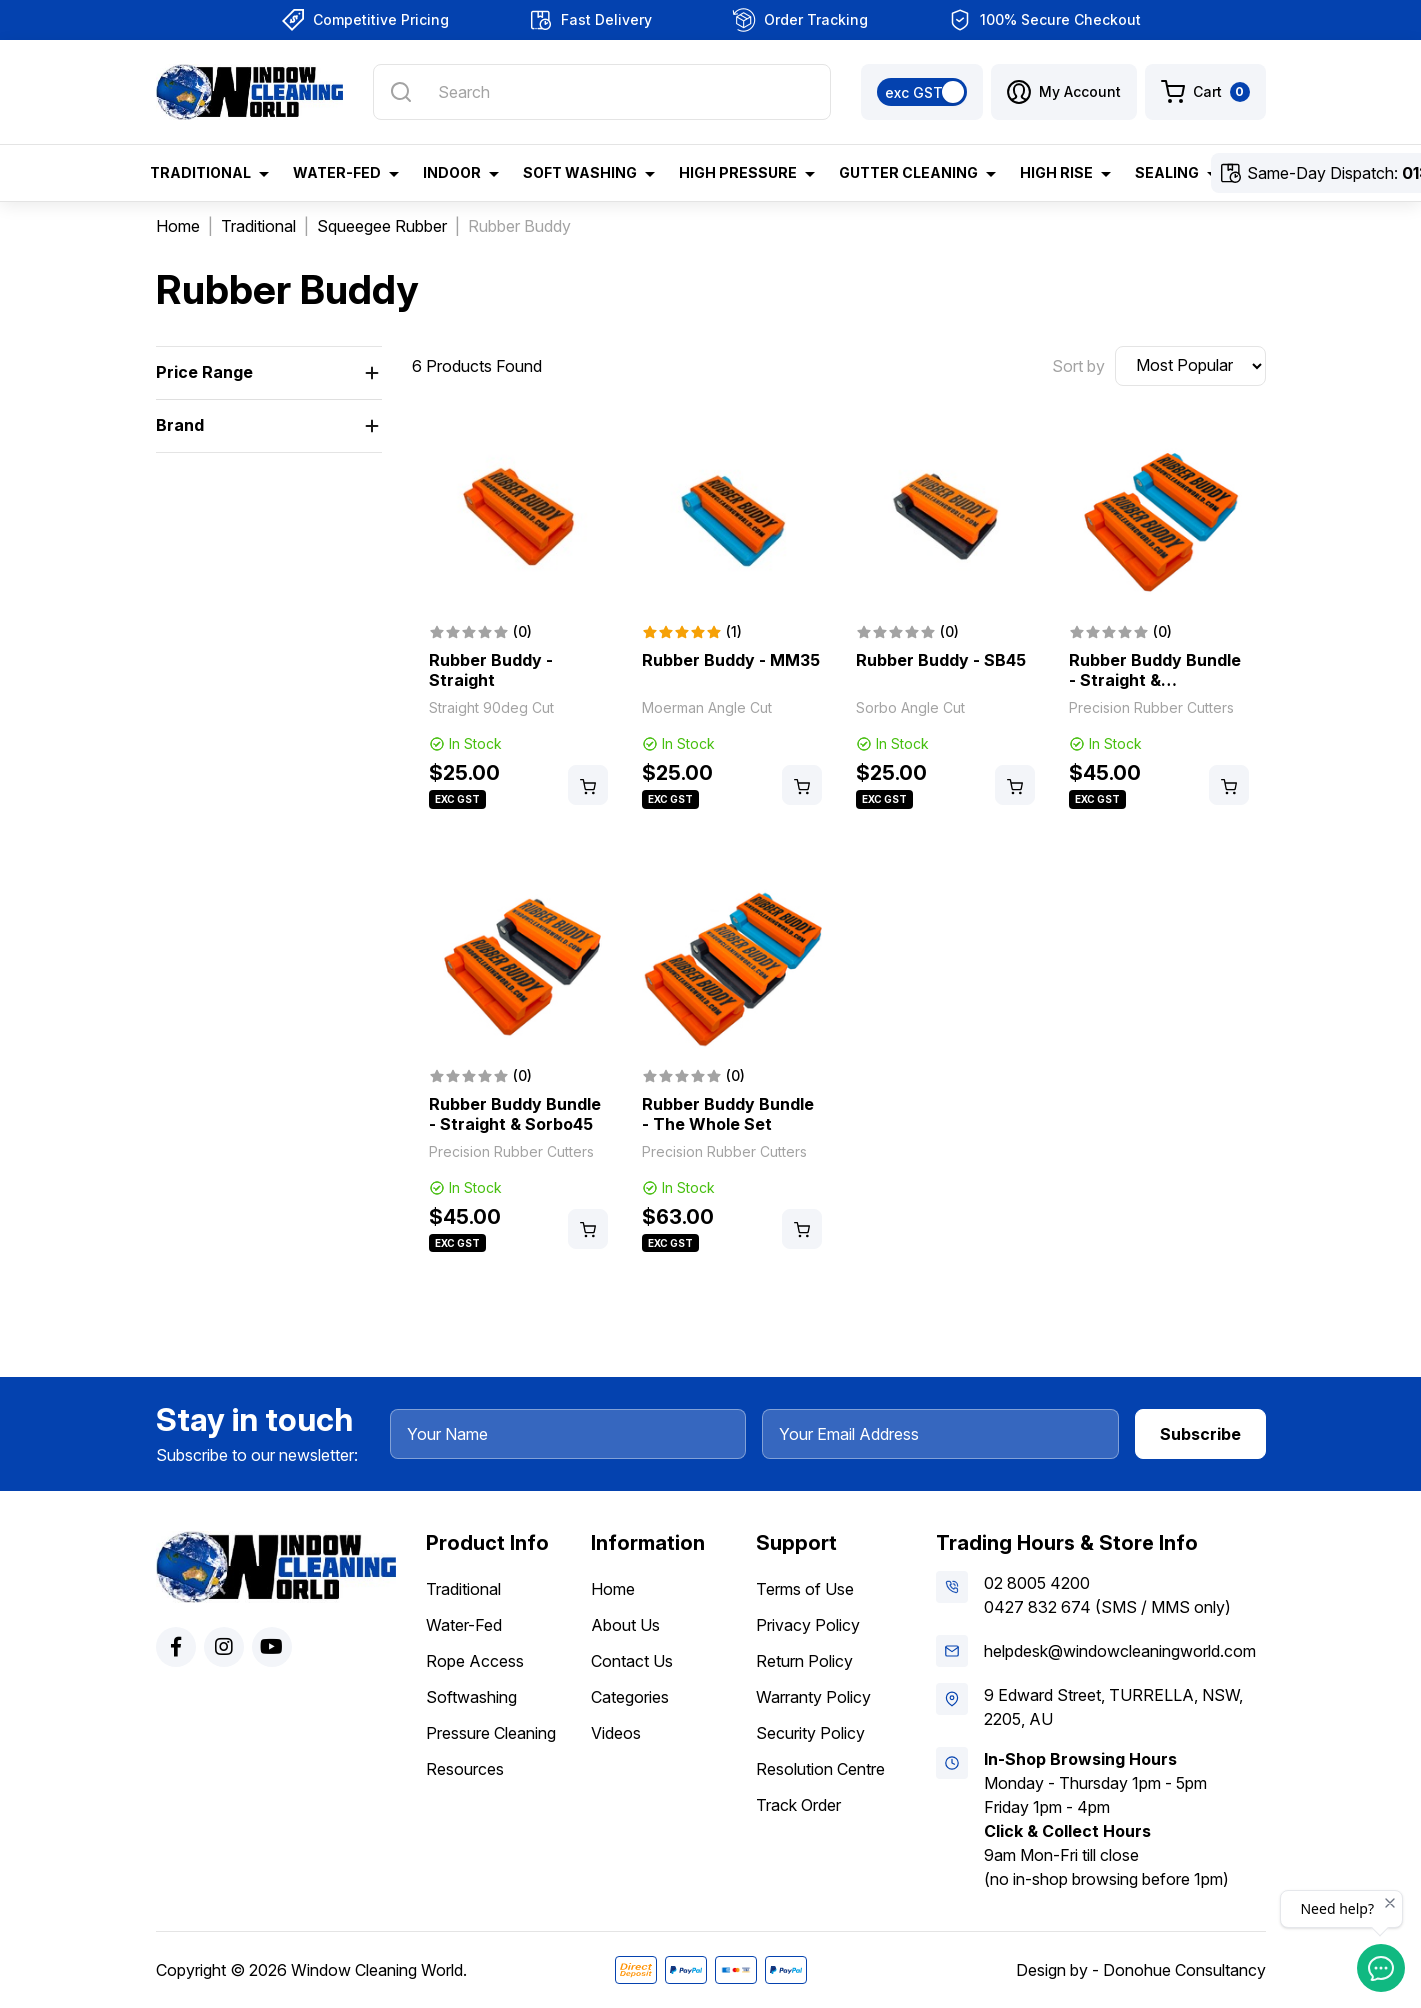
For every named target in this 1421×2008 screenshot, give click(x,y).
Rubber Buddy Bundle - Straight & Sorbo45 (515, 1114)
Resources (465, 1769)
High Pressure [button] (738, 172)
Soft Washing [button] (580, 172)
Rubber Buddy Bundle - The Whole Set (728, 1114)
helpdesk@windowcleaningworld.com (1120, 1651)
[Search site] (401, 92)
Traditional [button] (200, 172)
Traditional (463, 1589)
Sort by (1078, 366)
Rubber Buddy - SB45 (941, 660)
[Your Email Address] (940, 1434)
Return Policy (804, 1661)
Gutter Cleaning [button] (908, 172)
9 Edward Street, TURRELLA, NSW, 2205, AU (1113, 1707)
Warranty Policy (813, 1697)
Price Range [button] (204, 372)
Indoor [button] (452, 172)
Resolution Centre (820, 1769)
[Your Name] (568, 1434)
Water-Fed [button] (337, 172)
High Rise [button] (1056, 172)
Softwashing (471, 1697)
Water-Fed (464, 1625)
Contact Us (632, 1661)
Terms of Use (805, 1589)
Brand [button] (180, 425)
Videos (616, 1733)
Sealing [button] (1167, 172)
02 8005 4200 (1037, 1583)
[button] (1064, 92)
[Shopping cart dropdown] (1205, 92)
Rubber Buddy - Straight (491, 670)
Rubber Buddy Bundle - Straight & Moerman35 (1155, 680)
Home (613, 1589)
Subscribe (1200, 1434)
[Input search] (601, 92)
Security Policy (810, 1733)
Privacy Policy (808, 1625)
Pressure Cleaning (491, 1733)
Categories (630, 1697)
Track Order (798, 1805)
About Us (625, 1625)
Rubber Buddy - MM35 (731, 660)
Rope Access (475, 1661)
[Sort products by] (1190, 366)
